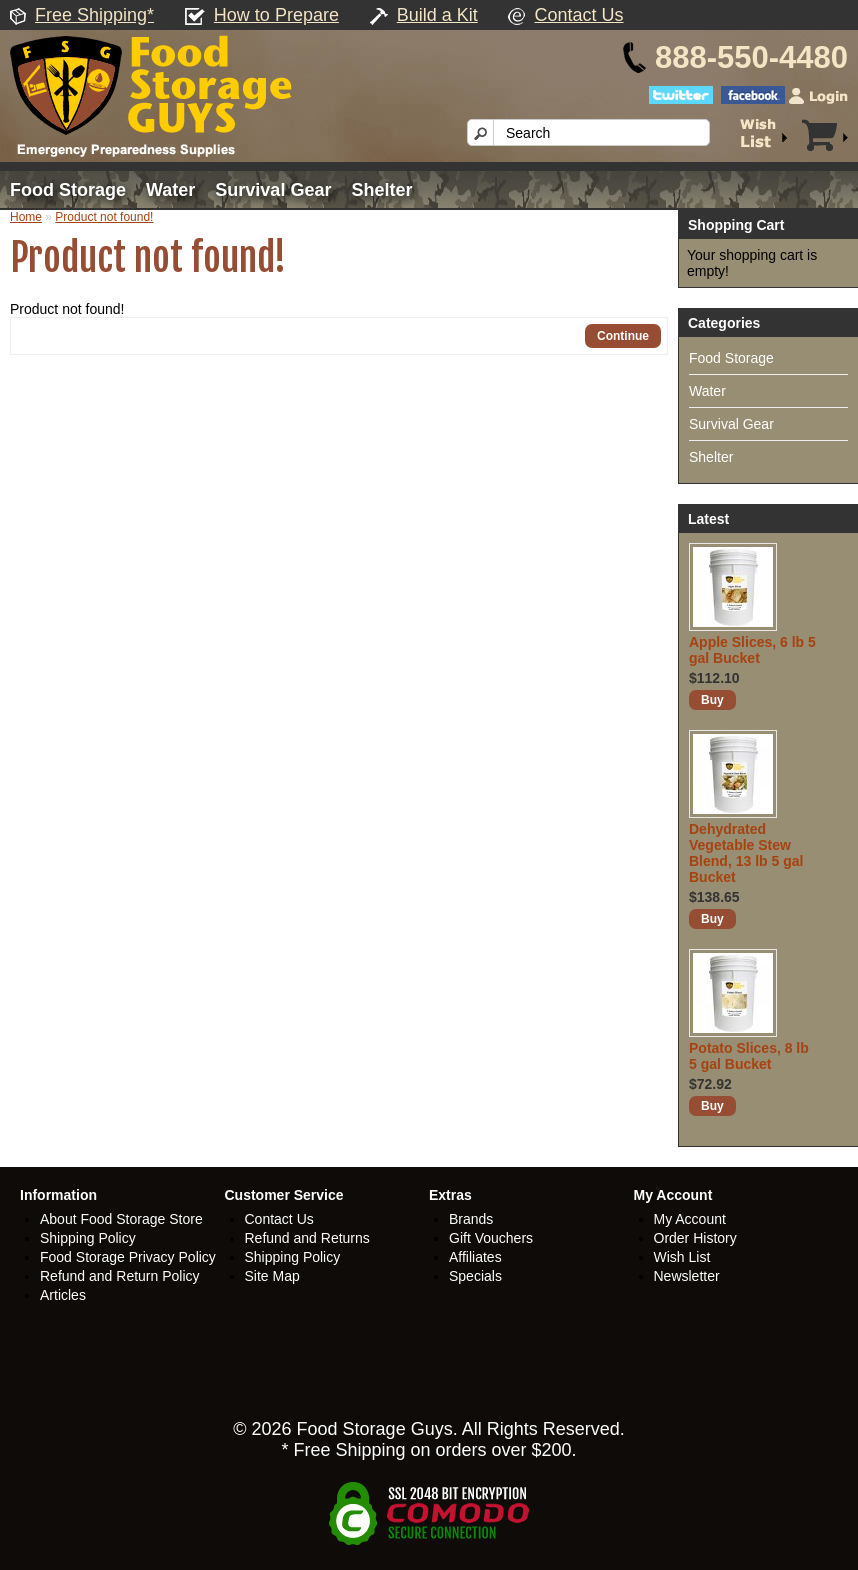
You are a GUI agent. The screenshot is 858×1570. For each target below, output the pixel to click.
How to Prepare (276, 15)
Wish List (682, 1257)
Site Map (272, 1276)
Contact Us (579, 15)
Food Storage (68, 190)
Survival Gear (273, 190)
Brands (471, 1219)
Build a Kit (437, 15)
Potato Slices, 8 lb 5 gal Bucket (749, 1056)
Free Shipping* (94, 15)
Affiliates (475, 1257)
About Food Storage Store (121, 1219)
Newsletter (687, 1276)
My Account (690, 1219)
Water (170, 190)
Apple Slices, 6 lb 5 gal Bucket (752, 650)
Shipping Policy (88, 1238)
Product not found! (104, 217)
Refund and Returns (307, 1238)
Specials (475, 1276)
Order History (695, 1238)
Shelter (381, 190)
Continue (623, 336)
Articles (63, 1295)
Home (26, 217)
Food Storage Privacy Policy (128, 1257)
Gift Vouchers (491, 1238)
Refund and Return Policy (120, 1276)
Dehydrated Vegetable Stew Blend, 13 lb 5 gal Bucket (746, 853)
